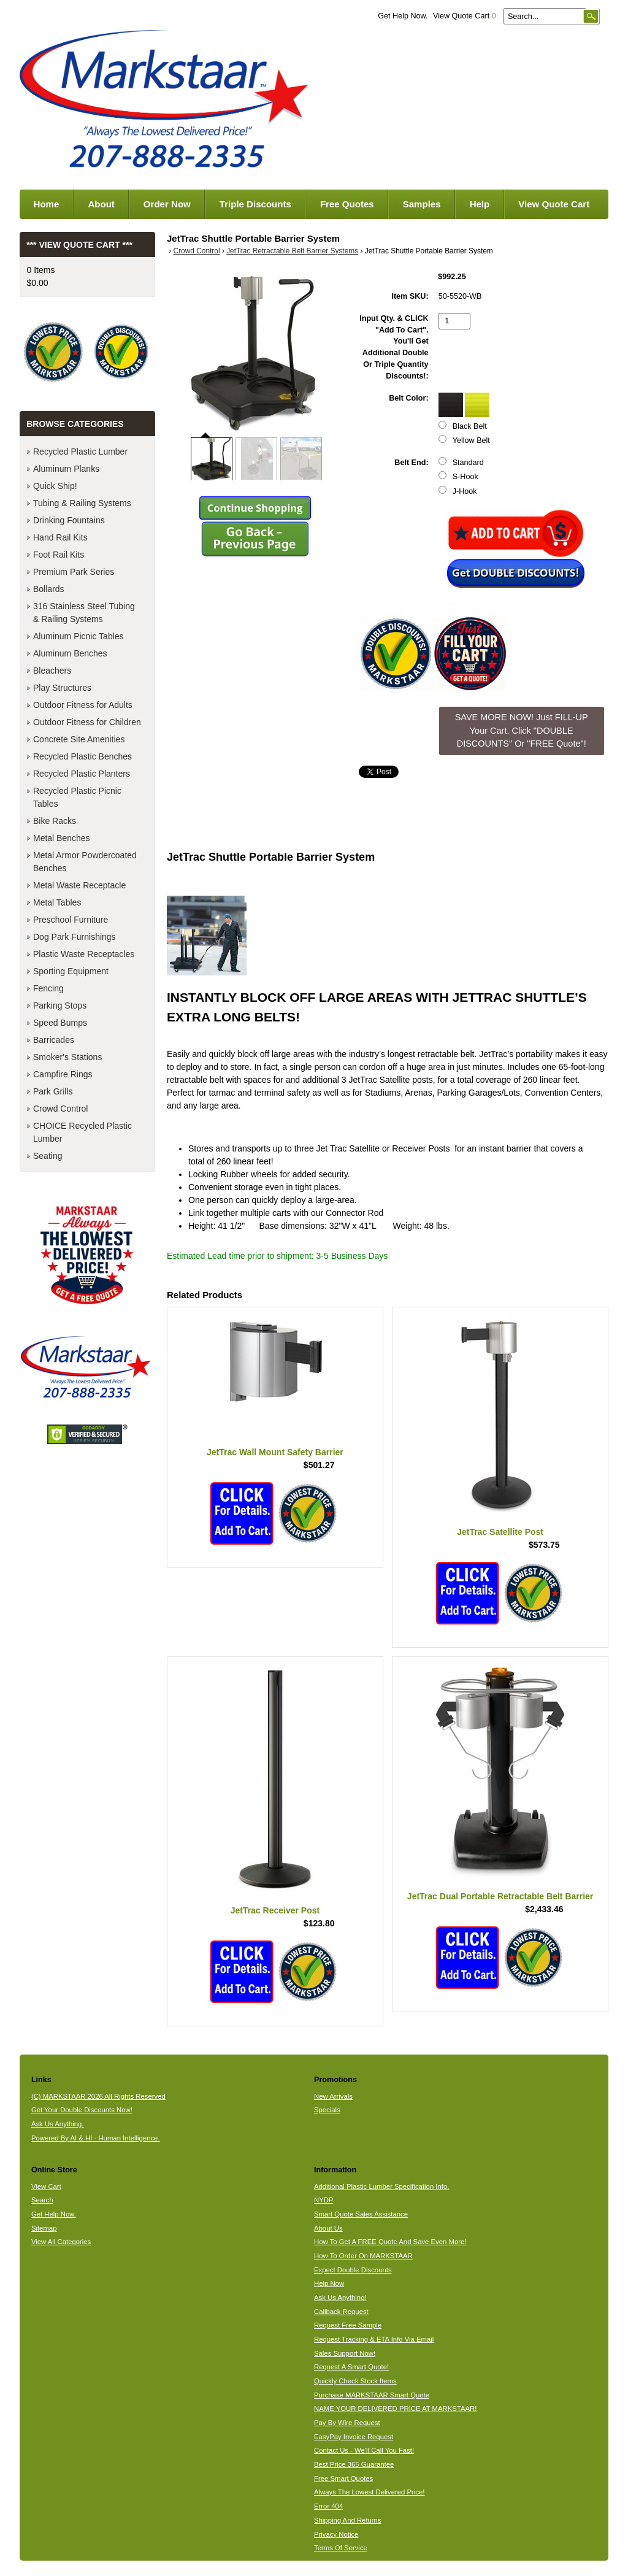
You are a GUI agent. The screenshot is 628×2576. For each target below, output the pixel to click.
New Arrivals (333, 2096)
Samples (422, 204)
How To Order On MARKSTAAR (363, 2255)
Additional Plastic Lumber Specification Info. (381, 2186)
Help (480, 204)
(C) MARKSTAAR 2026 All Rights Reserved (98, 2096)
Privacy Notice (336, 2534)
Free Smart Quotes (343, 2478)
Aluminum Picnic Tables (78, 636)
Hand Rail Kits (60, 537)
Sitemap (44, 2228)
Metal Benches (61, 838)
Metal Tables (57, 902)
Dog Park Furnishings (74, 937)
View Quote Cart (464, 16)
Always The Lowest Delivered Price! (369, 2492)
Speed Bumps (60, 1023)
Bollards (48, 589)
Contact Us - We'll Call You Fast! (364, 2450)
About (101, 204)
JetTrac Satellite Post (500, 1532)
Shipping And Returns (347, 2520)
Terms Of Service (340, 2547)
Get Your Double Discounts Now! (81, 2109)
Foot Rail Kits (58, 554)
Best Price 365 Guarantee (354, 2464)
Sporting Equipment (71, 971)
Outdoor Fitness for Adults (82, 705)
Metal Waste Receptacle (79, 885)
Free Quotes (347, 204)
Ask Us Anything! (340, 2297)
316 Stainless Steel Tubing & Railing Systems (84, 612)
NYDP (323, 2200)
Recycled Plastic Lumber (80, 451)
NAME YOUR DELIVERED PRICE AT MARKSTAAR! (395, 2408)
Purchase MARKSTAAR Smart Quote (371, 2395)
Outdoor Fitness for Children (87, 722)
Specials (327, 2109)
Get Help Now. (402, 16)
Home (46, 204)
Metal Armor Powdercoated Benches (85, 861)
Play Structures (62, 688)
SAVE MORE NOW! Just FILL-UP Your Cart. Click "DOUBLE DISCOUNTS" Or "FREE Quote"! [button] (521, 730)
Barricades (53, 1040)
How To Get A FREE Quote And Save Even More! (390, 2241)
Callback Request (341, 2311)
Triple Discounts (255, 204)
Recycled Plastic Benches (82, 756)
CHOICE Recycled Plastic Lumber (82, 1132)
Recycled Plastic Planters (81, 774)
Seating (47, 1156)
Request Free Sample (347, 2325)
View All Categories (61, 2241)
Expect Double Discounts (353, 2270)
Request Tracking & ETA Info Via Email (374, 2339)
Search (42, 2200)
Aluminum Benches (70, 653)
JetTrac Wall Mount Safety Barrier (275, 1452)
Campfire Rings (62, 1074)
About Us (328, 2228)
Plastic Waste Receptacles (83, 954)
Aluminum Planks (66, 469)
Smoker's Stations (67, 1057)
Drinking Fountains (69, 520)
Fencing (48, 988)
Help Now (329, 2283)
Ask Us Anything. (57, 2124)
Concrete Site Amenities (78, 739)
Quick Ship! (55, 486)
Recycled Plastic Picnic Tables (77, 797)
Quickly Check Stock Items (355, 2381)
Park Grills (53, 1091)
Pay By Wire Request (347, 2422)
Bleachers (52, 670)
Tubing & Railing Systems (82, 503)
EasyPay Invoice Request (353, 2436)
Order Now (167, 204)
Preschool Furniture (70, 920)
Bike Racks (54, 821)
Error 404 (328, 2506)
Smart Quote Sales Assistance (361, 2214)
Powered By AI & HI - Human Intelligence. (95, 2138)
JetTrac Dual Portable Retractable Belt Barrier (500, 1896)
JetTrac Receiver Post (275, 1910)
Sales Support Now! (344, 2353)
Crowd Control (197, 251)
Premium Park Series (73, 572)
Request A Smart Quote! (351, 2366)
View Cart (46, 2186)
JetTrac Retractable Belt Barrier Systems (292, 251)
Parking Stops (59, 1005)
